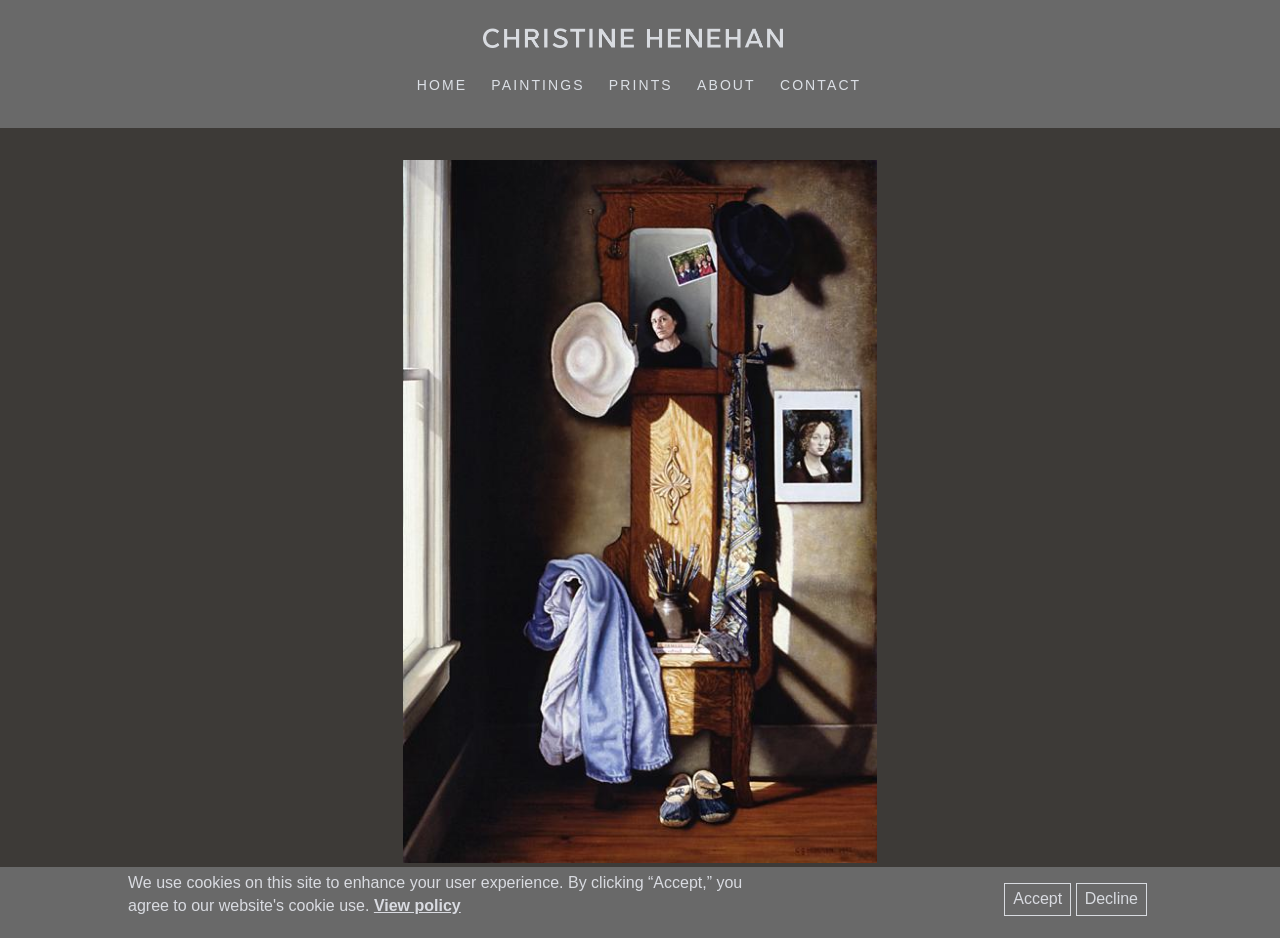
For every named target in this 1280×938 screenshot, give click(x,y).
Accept (1037, 898)
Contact (820, 85)
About (726, 85)
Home (442, 85)
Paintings (537, 85)
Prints (641, 85)
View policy (417, 905)
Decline (1111, 898)
